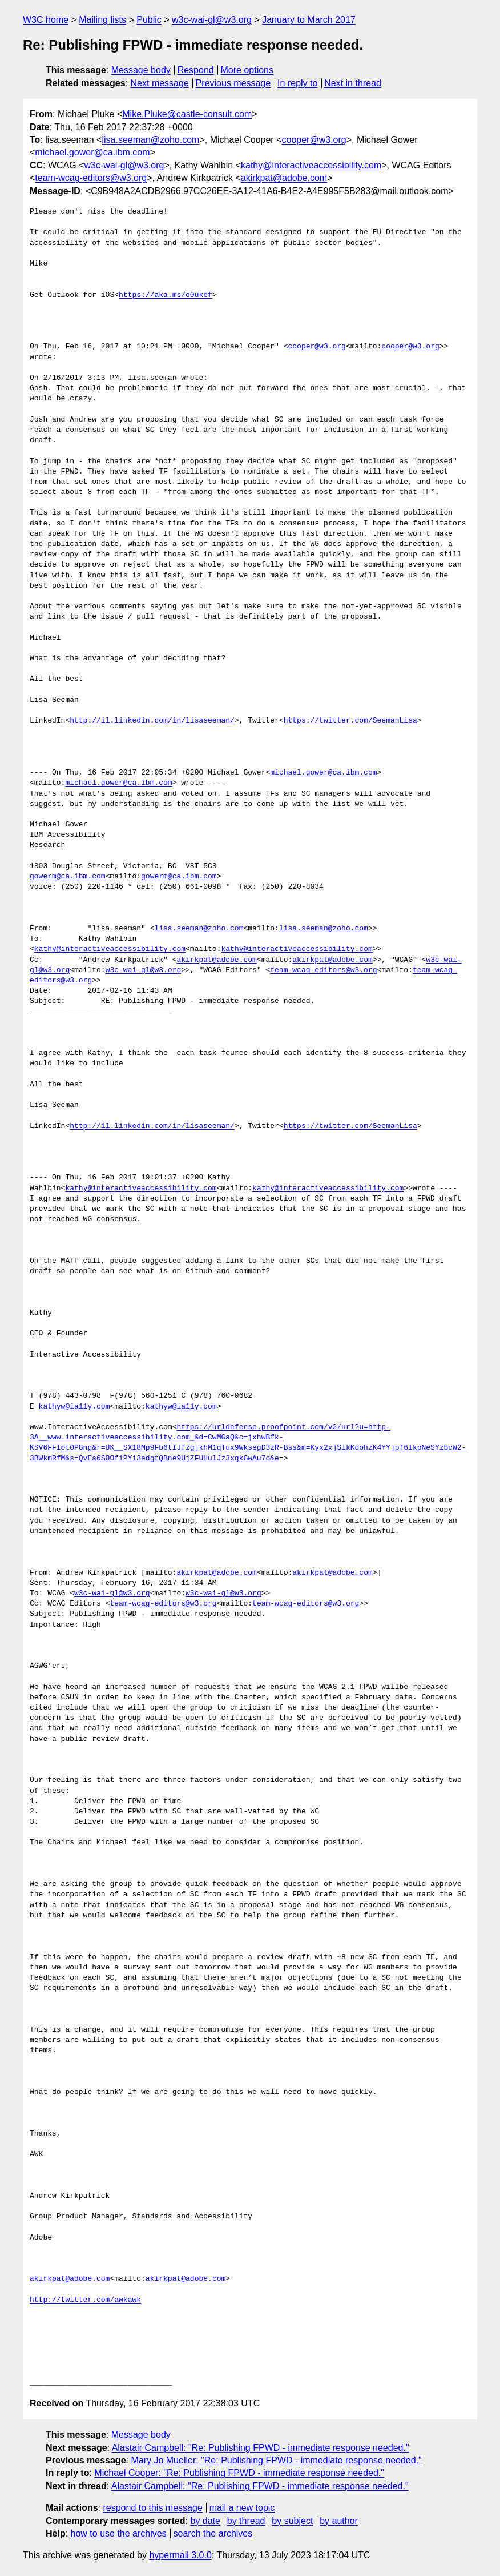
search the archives (213, 2533)
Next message (160, 83)
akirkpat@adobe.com (284, 178)
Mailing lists (102, 20)
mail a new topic (242, 2508)
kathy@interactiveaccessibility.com (311, 165)
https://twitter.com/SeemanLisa (350, 721)
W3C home (45, 20)
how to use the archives (119, 2533)
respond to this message (152, 2508)
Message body (141, 70)
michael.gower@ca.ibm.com (92, 152)
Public (149, 20)
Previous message (233, 83)
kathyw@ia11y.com (74, 1407)
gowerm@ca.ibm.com (68, 877)
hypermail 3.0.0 (180, 2555)
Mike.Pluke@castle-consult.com (187, 114)
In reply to (297, 83)
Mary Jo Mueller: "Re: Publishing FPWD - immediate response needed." (276, 2460)
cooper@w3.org (313, 140)
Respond (196, 70)
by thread (246, 2521)
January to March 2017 (309, 20)
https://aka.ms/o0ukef (165, 295)
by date (205, 2521)
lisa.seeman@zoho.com (150, 140)
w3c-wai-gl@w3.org (212, 20)
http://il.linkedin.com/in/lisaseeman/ (152, 721)
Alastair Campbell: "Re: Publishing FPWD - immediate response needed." (260, 2448)
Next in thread (352, 83)
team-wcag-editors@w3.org (91, 178)
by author (339, 2521)
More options (247, 70)
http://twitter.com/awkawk (85, 2300)
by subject (292, 2521)
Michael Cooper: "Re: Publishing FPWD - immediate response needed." (239, 2473)
